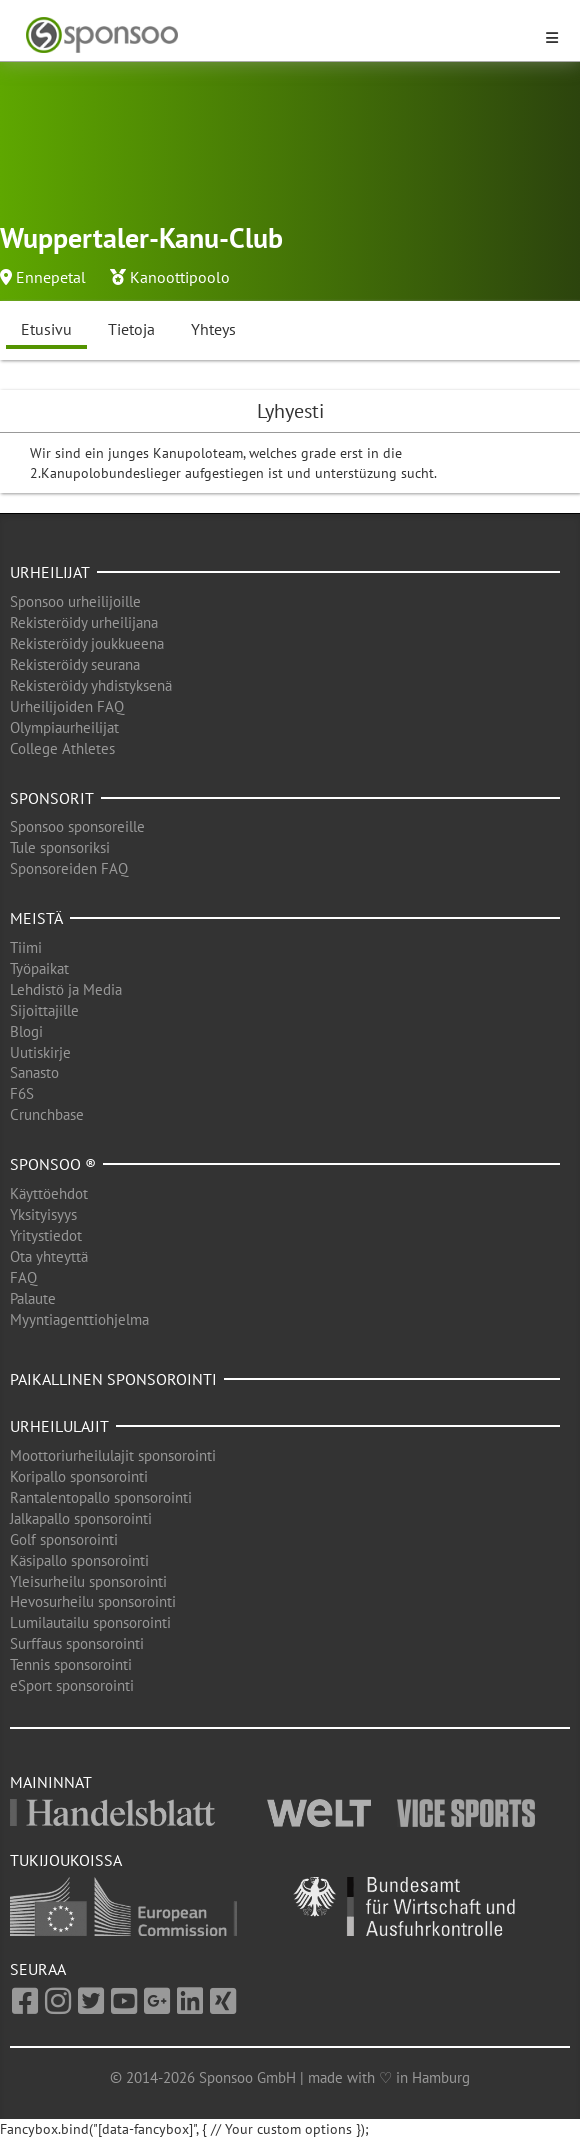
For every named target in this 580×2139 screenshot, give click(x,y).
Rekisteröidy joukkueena (87, 643)
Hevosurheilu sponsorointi (93, 1601)
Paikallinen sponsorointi (113, 1379)
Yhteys (213, 329)
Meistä (36, 918)
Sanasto (34, 1072)
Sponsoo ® (53, 1164)
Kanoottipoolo (180, 277)
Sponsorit (52, 798)
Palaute (33, 1298)
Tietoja (131, 329)
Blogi (26, 1031)
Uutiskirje (40, 1052)
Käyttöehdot (49, 1193)
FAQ (23, 1277)
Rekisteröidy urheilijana (84, 622)
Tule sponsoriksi (60, 847)
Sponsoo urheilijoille (75, 601)
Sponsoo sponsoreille (77, 826)
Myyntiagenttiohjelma (79, 1319)
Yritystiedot (46, 1235)
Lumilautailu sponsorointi (90, 1622)
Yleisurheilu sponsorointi (88, 1581)
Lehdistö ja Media (66, 989)
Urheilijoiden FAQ (67, 706)
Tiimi (26, 947)
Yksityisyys (43, 1214)
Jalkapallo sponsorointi (81, 1518)
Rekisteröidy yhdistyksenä (91, 685)
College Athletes (62, 748)
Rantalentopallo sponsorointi (101, 1497)
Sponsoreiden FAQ (69, 868)
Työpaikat (39, 968)
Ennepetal (51, 277)
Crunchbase (47, 1114)
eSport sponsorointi (72, 1685)
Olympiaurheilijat (64, 727)
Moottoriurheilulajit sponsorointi (113, 1455)
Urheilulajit (59, 1426)
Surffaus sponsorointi (77, 1643)
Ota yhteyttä (49, 1256)
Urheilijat (50, 572)
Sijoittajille (44, 1010)
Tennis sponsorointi (71, 1664)
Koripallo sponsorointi (79, 1476)
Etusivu (46, 329)
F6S (22, 1093)
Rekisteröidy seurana (75, 664)
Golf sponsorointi (64, 1539)
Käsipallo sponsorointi (79, 1560)
